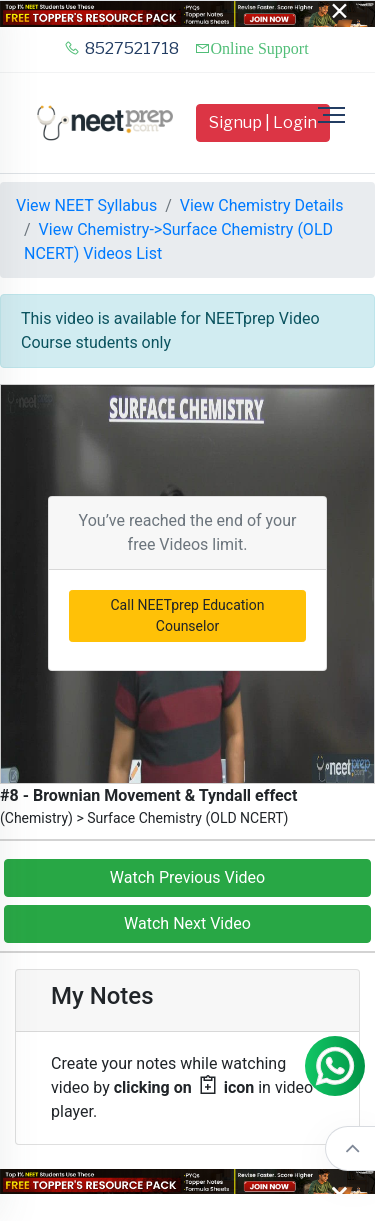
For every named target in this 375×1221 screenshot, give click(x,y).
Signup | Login (263, 122)
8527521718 (121, 48)
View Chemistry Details (262, 205)
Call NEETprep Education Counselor (188, 615)
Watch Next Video (187, 923)
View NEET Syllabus (86, 205)
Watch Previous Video (187, 877)
